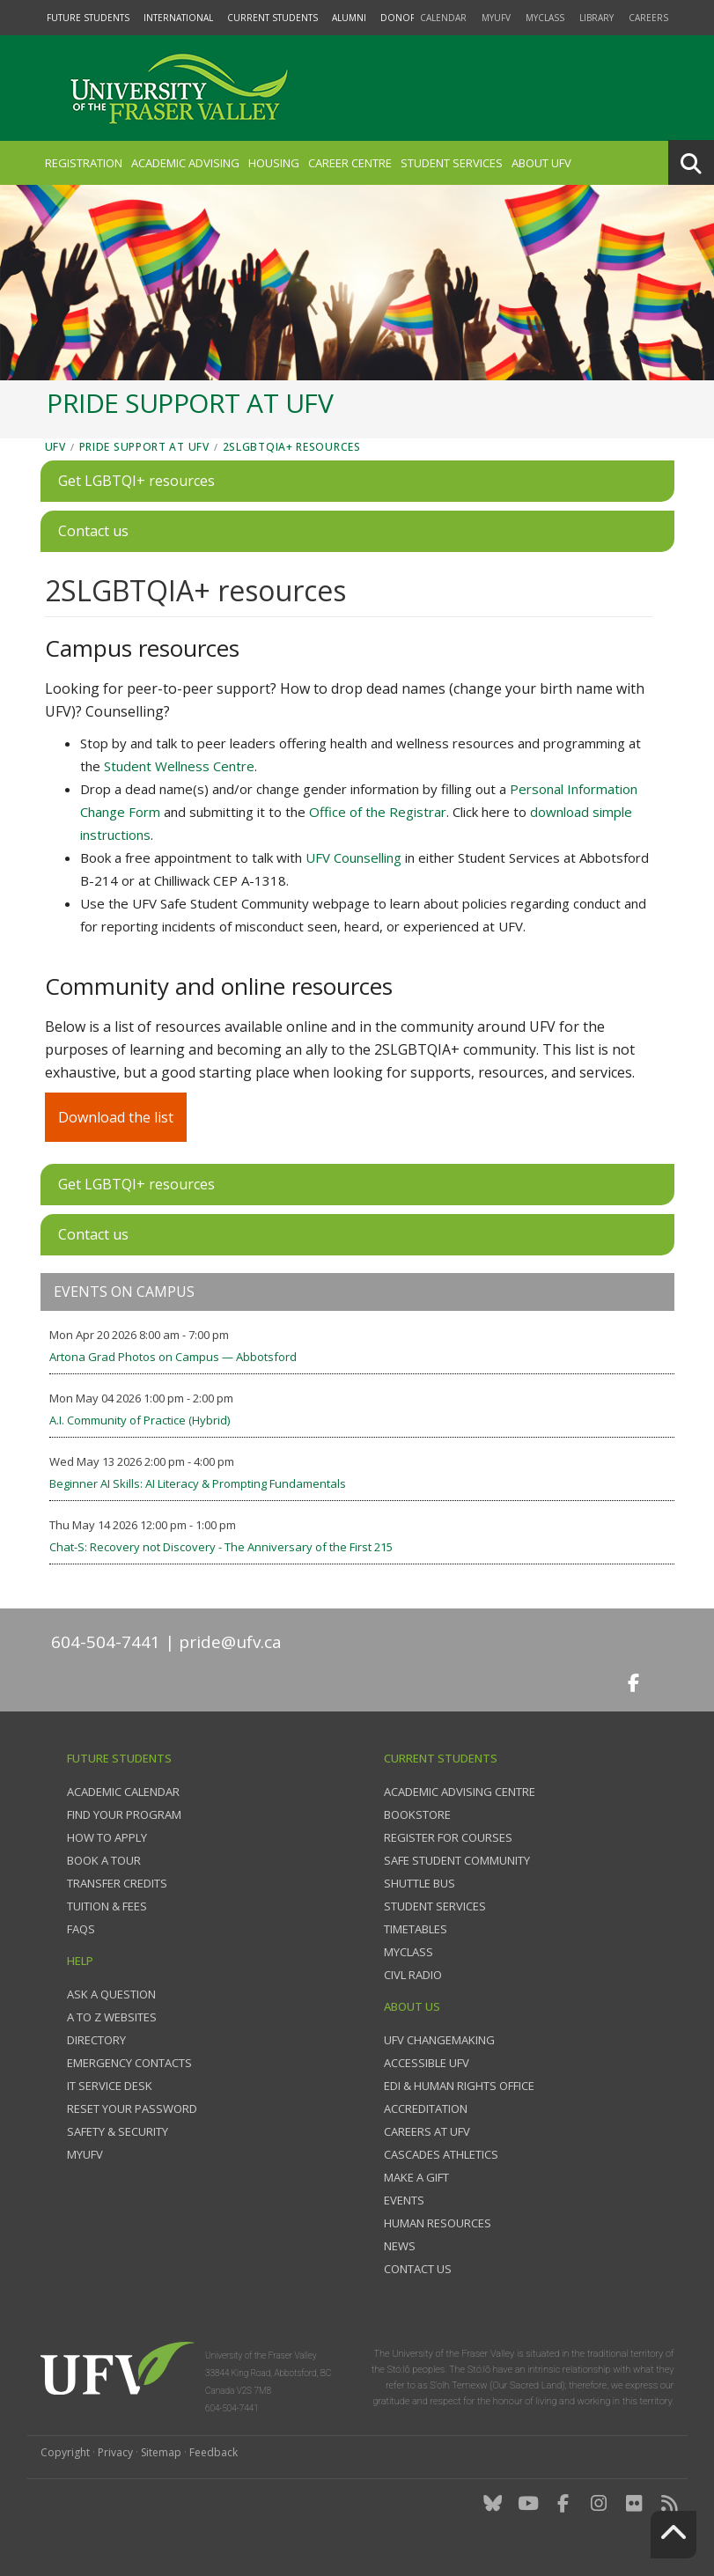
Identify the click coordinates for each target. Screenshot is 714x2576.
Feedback (213, 2452)
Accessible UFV (426, 2063)
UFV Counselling (353, 857)
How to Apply (107, 1837)
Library (596, 17)
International (178, 17)
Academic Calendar (123, 1792)
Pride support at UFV (144, 446)
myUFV (496, 17)
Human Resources (437, 2223)
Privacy (115, 2452)
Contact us (418, 2269)
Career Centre (350, 163)
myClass (545, 17)
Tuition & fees (107, 1906)
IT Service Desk (109, 2086)
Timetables (415, 1929)
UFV (55, 446)
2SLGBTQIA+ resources (292, 446)
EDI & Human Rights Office (459, 2086)
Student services (435, 1906)
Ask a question (111, 1994)
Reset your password (132, 2108)
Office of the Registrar (377, 812)
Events (404, 2200)
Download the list (115, 1117)
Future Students (88, 17)
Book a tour (104, 1860)
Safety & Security (117, 2131)
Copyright (65, 2452)
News (400, 2246)
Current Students (272, 17)
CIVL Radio (413, 1975)
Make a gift (416, 2177)
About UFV (541, 163)
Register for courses (448, 1837)
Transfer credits (117, 1883)
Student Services (452, 163)
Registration (83, 163)
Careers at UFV (427, 2131)
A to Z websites (112, 2017)
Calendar (443, 17)
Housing (273, 163)
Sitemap (161, 2452)
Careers (648, 17)
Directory (96, 2040)
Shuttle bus (419, 1883)
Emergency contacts (129, 2063)
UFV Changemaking (439, 2040)
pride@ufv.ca (230, 1641)
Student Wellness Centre (179, 766)
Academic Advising (185, 163)
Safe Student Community (457, 1860)
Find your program (124, 1814)
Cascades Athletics (441, 2154)
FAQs (81, 1929)
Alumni (349, 17)
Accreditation (425, 2108)
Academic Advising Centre (459, 1792)
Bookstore (417, 1814)
